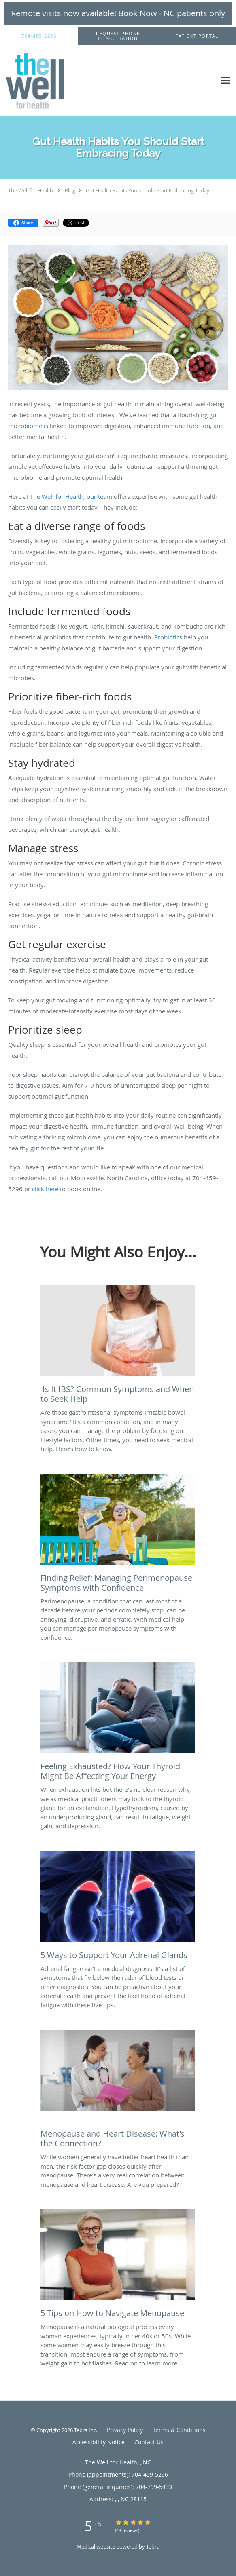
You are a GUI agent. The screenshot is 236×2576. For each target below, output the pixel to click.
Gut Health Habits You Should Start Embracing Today (147, 190)
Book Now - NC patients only (171, 13)
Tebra (152, 2546)
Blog (70, 190)
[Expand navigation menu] (225, 80)
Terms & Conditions (179, 2430)
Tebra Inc (85, 2430)
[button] (118, 36)
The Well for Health (30, 190)
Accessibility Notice (98, 2442)
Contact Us (149, 2442)
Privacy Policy (125, 2430)
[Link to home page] (44, 80)
